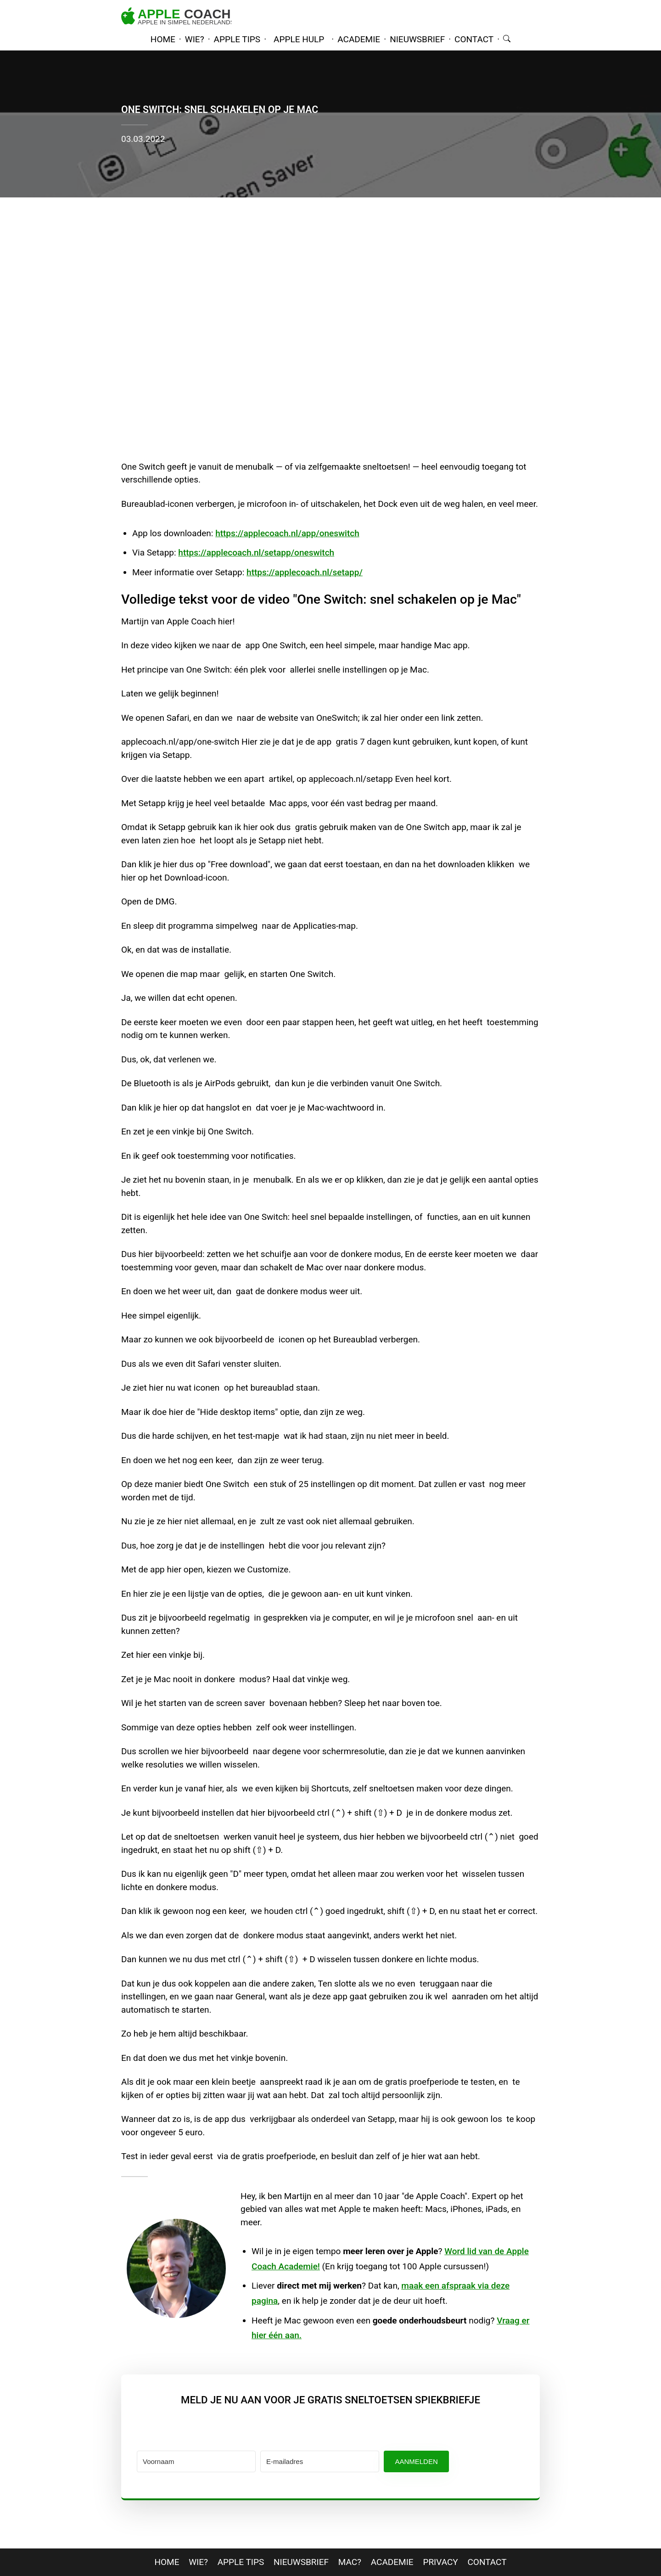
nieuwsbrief (417, 39)
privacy (440, 2562)
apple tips (237, 39)
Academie (392, 2562)
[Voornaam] (196, 2461)
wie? (194, 39)
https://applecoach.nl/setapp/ (304, 572)
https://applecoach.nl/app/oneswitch (287, 533)
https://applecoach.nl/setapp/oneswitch (256, 552)
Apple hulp (299, 39)
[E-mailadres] (319, 2461)
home (163, 39)
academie (358, 39)
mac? (349, 2562)
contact (473, 39)
